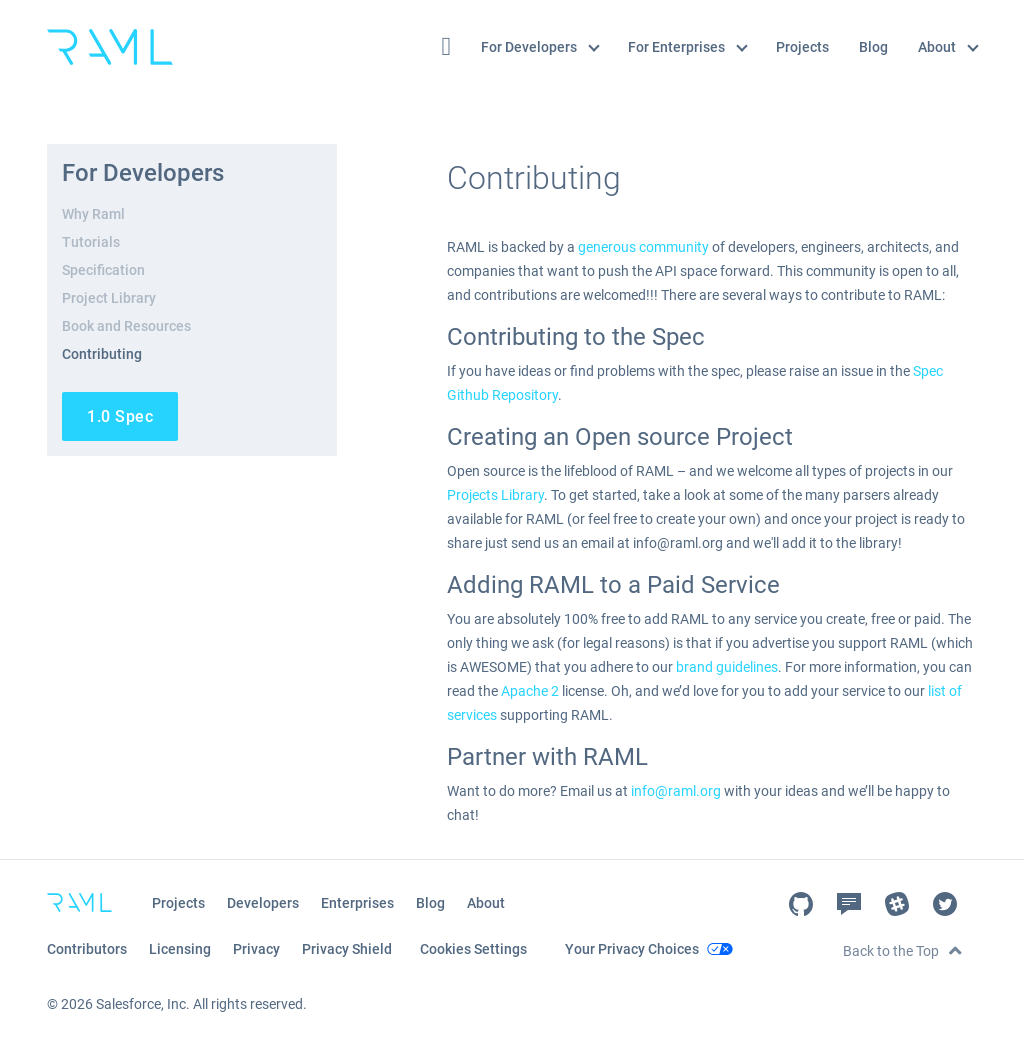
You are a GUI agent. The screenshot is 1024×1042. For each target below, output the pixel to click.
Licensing (180, 949)
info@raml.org (676, 791)
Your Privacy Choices (632, 949)
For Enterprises (688, 47)
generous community (643, 247)
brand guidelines (727, 667)
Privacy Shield (347, 949)
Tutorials (91, 242)
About (947, 47)
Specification (103, 270)
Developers (263, 903)
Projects (802, 47)
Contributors (87, 949)
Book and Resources (126, 326)
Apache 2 (530, 691)
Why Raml (93, 214)
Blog (873, 47)
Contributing (102, 354)
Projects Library (495, 495)
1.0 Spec (120, 416)
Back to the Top (891, 951)
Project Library (109, 298)
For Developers (540, 47)
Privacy (256, 949)
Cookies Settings (473, 949)
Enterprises (357, 903)
